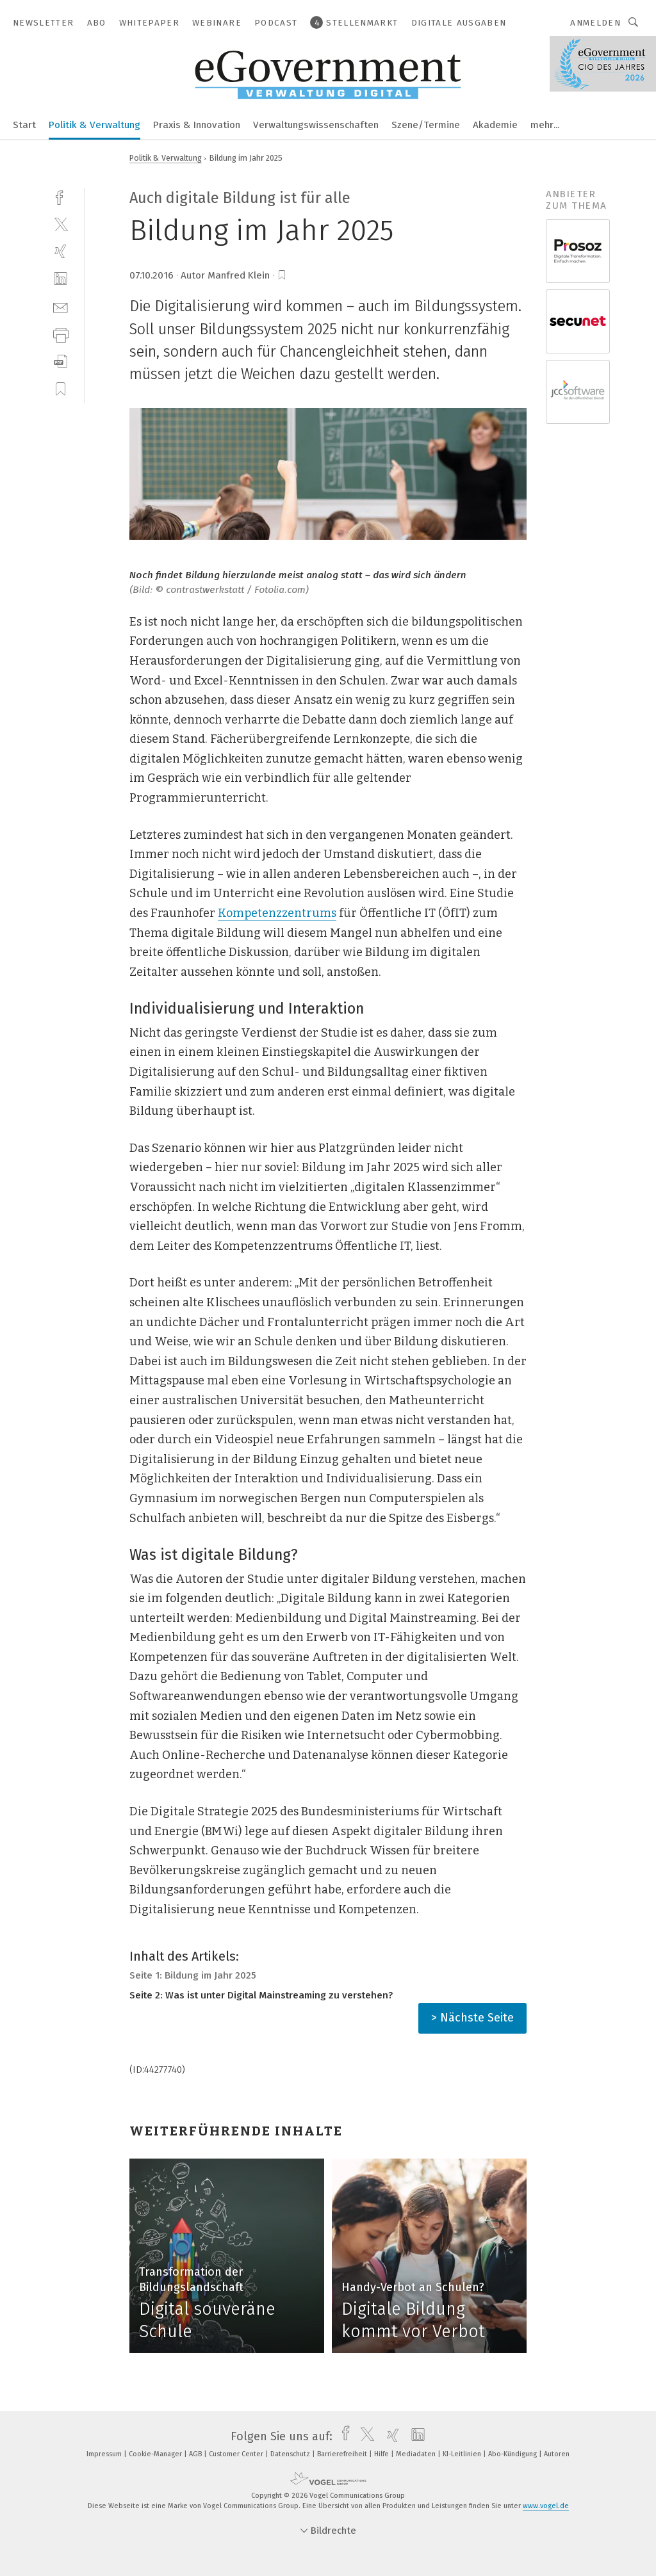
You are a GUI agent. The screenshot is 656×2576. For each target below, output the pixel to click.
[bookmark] (282, 275)
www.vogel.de (546, 2506)
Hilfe (382, 2454)
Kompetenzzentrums (277, 913)
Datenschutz (291, 2454)
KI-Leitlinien (463, 2454)
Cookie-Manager (156, 2454)
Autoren (557, 2454)
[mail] (61, 306)
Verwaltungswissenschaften (316, 125)
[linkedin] (61, 279)
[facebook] (61, 196)
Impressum (105, 2454)
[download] (61, 361)
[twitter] (61, 224)
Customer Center (237, 2454)
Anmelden (595, 22)
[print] (61, 334)
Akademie (495, 125)
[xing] (61, 251)
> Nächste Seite (472, 2018)
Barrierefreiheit (343, 2454)
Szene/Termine (425, 125)
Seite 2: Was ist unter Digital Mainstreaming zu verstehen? (261, 1995)
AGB (196, 2454)
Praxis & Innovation (196, 125)
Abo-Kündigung (513, 2454)
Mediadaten (417, 2454)
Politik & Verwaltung (94, 125)
